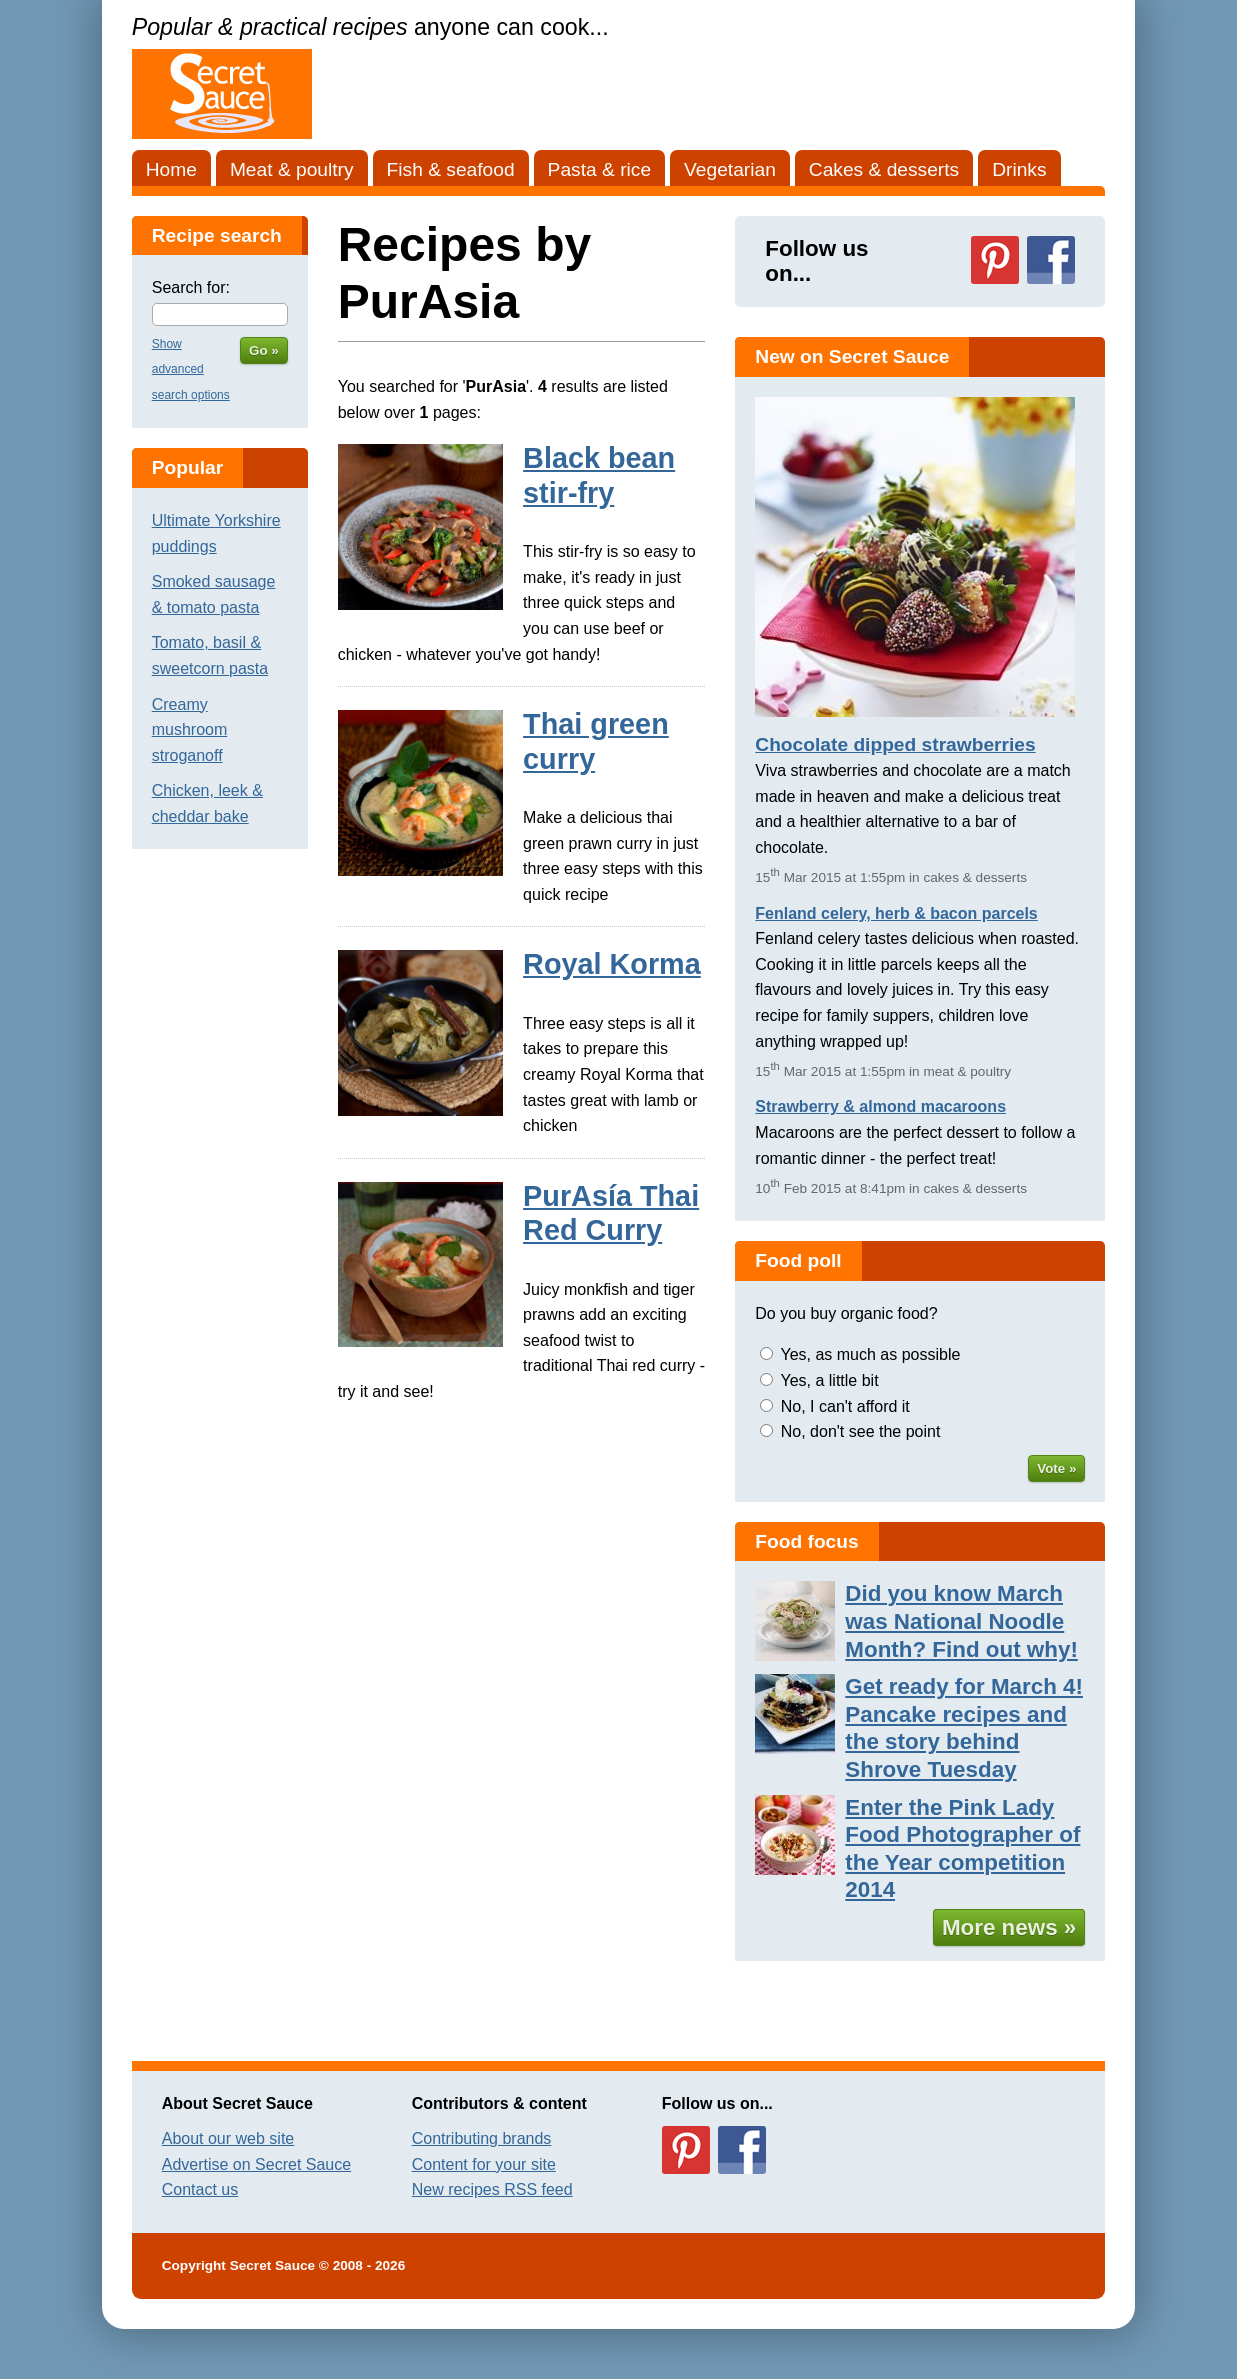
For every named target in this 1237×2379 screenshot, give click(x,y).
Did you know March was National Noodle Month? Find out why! (961, 1621)
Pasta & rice (599, 169)
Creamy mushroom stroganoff (190, 730)
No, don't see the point (861, 1431)
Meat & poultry (292, 169)
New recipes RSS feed (492, 2189)
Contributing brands (482, 2138)
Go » (264, 350)
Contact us (200, 2189)
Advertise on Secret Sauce (256, 2164)
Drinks (1019, 169)
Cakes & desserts (884, 169)
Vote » (1056, 1468)
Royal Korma (612, 964)
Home (171, 169)
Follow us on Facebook (1051, 260)
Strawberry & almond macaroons (880, 1106)
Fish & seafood (451, 169)
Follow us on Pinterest (995, 260)
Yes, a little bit (829, 1380)
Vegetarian (730, 169)
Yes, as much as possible (870, 1354)
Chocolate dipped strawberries (895, 744)
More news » (1009, 1927)
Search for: (191, 287)
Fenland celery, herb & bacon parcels (896, 913)
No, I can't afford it (845, 1406)
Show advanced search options (191, 369)
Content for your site (484, 2164)
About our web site (228, 2138)
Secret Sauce (272, 2265)
